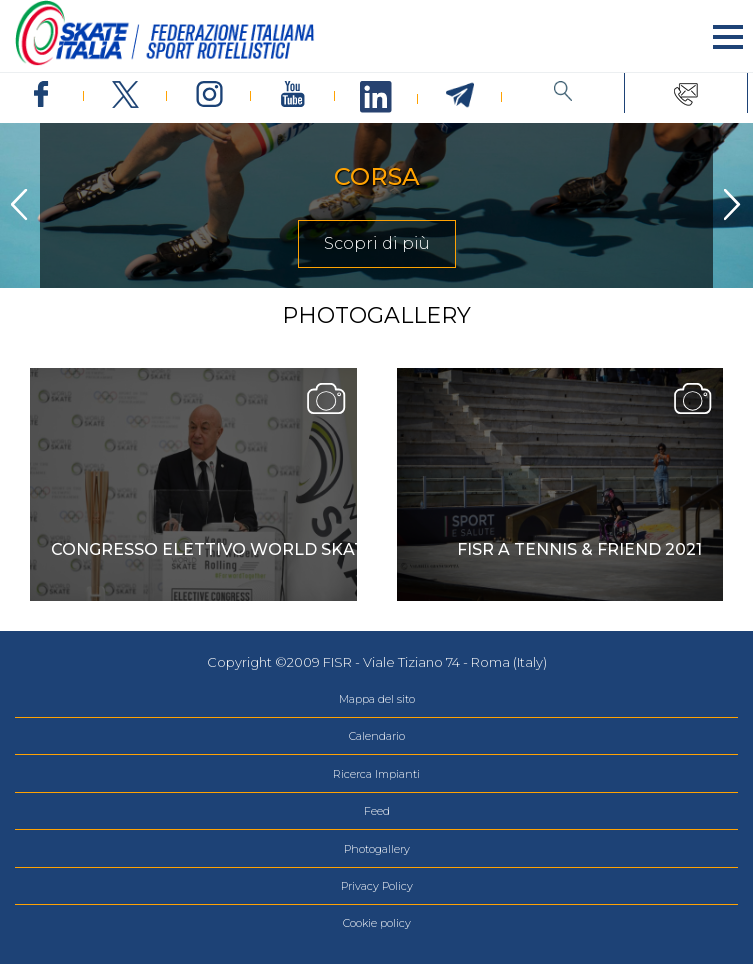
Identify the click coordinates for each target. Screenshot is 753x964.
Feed (377, 811)
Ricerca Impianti (376, 774)
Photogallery (377, 849)
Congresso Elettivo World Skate (213, 549)
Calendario (377, 736)
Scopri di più (377, 243)
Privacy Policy (377, 886)
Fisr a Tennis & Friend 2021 (579, 549)
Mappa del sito (377, 699)
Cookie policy (377, 923)
